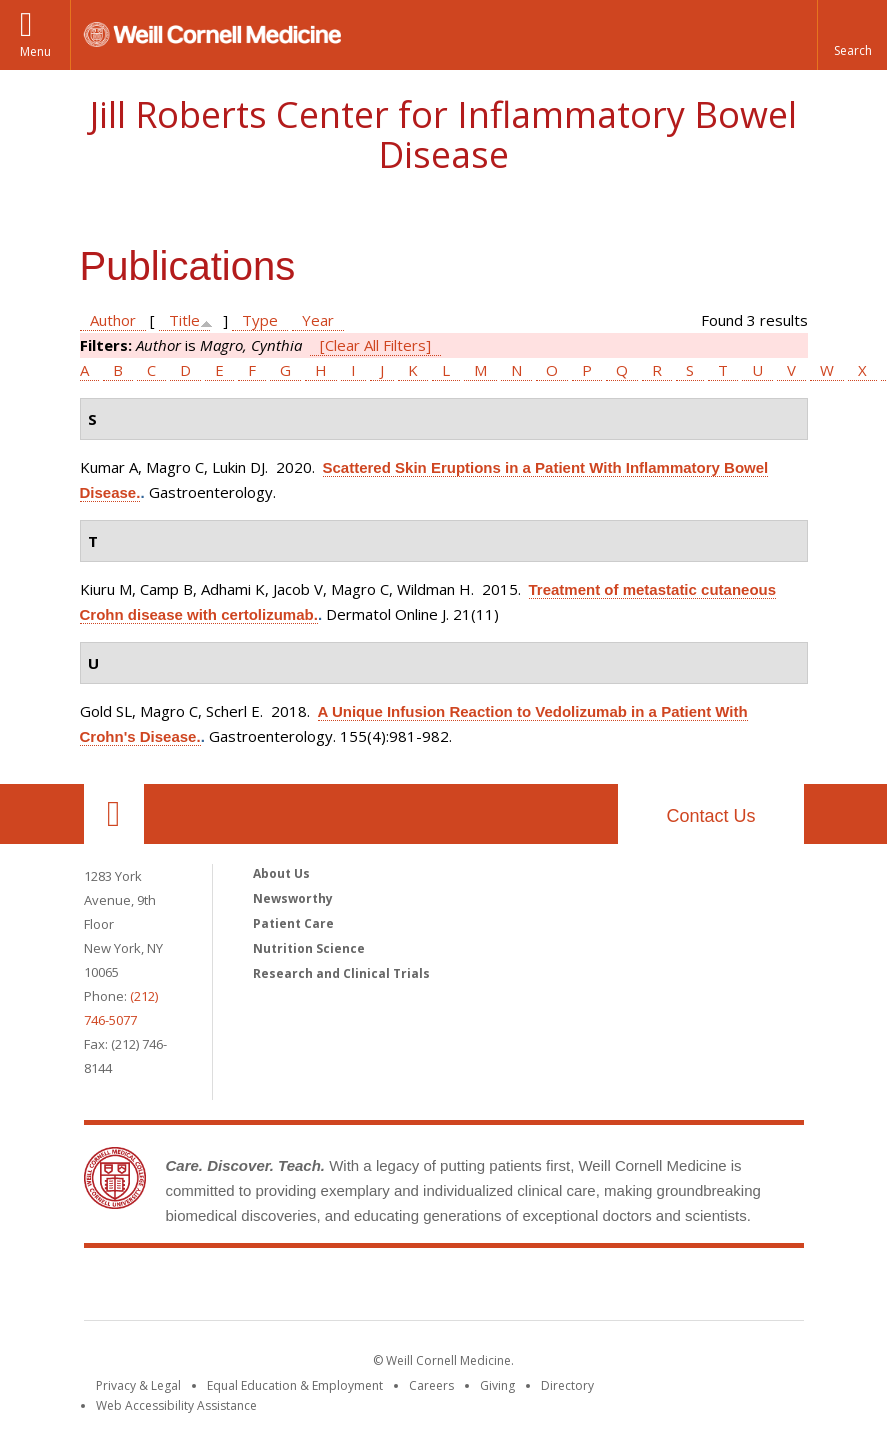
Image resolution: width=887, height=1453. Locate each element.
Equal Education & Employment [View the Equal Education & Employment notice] (295, 1385)
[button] (852, 35)
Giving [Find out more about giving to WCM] (497, 1385)
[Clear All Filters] (375, 345)
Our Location (114, 814)
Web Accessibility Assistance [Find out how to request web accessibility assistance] (176, 1405)
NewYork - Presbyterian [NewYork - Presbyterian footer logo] (610, 1288)
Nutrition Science (309, 948)
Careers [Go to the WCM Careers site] (431, 1385)
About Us (281, 873)
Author (113, 320)
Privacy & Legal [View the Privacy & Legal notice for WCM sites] (138, 1385)
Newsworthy (293, 898)
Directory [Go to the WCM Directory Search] (567, 1385)
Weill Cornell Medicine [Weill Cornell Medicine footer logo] (297, 1288)
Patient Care (293, 923)
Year (318, 320)
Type (260, 320)
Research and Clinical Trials (341, 973)
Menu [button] (35, 51)
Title (184, 320)
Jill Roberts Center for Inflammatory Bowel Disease (443, 134)
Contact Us (710, 816)
